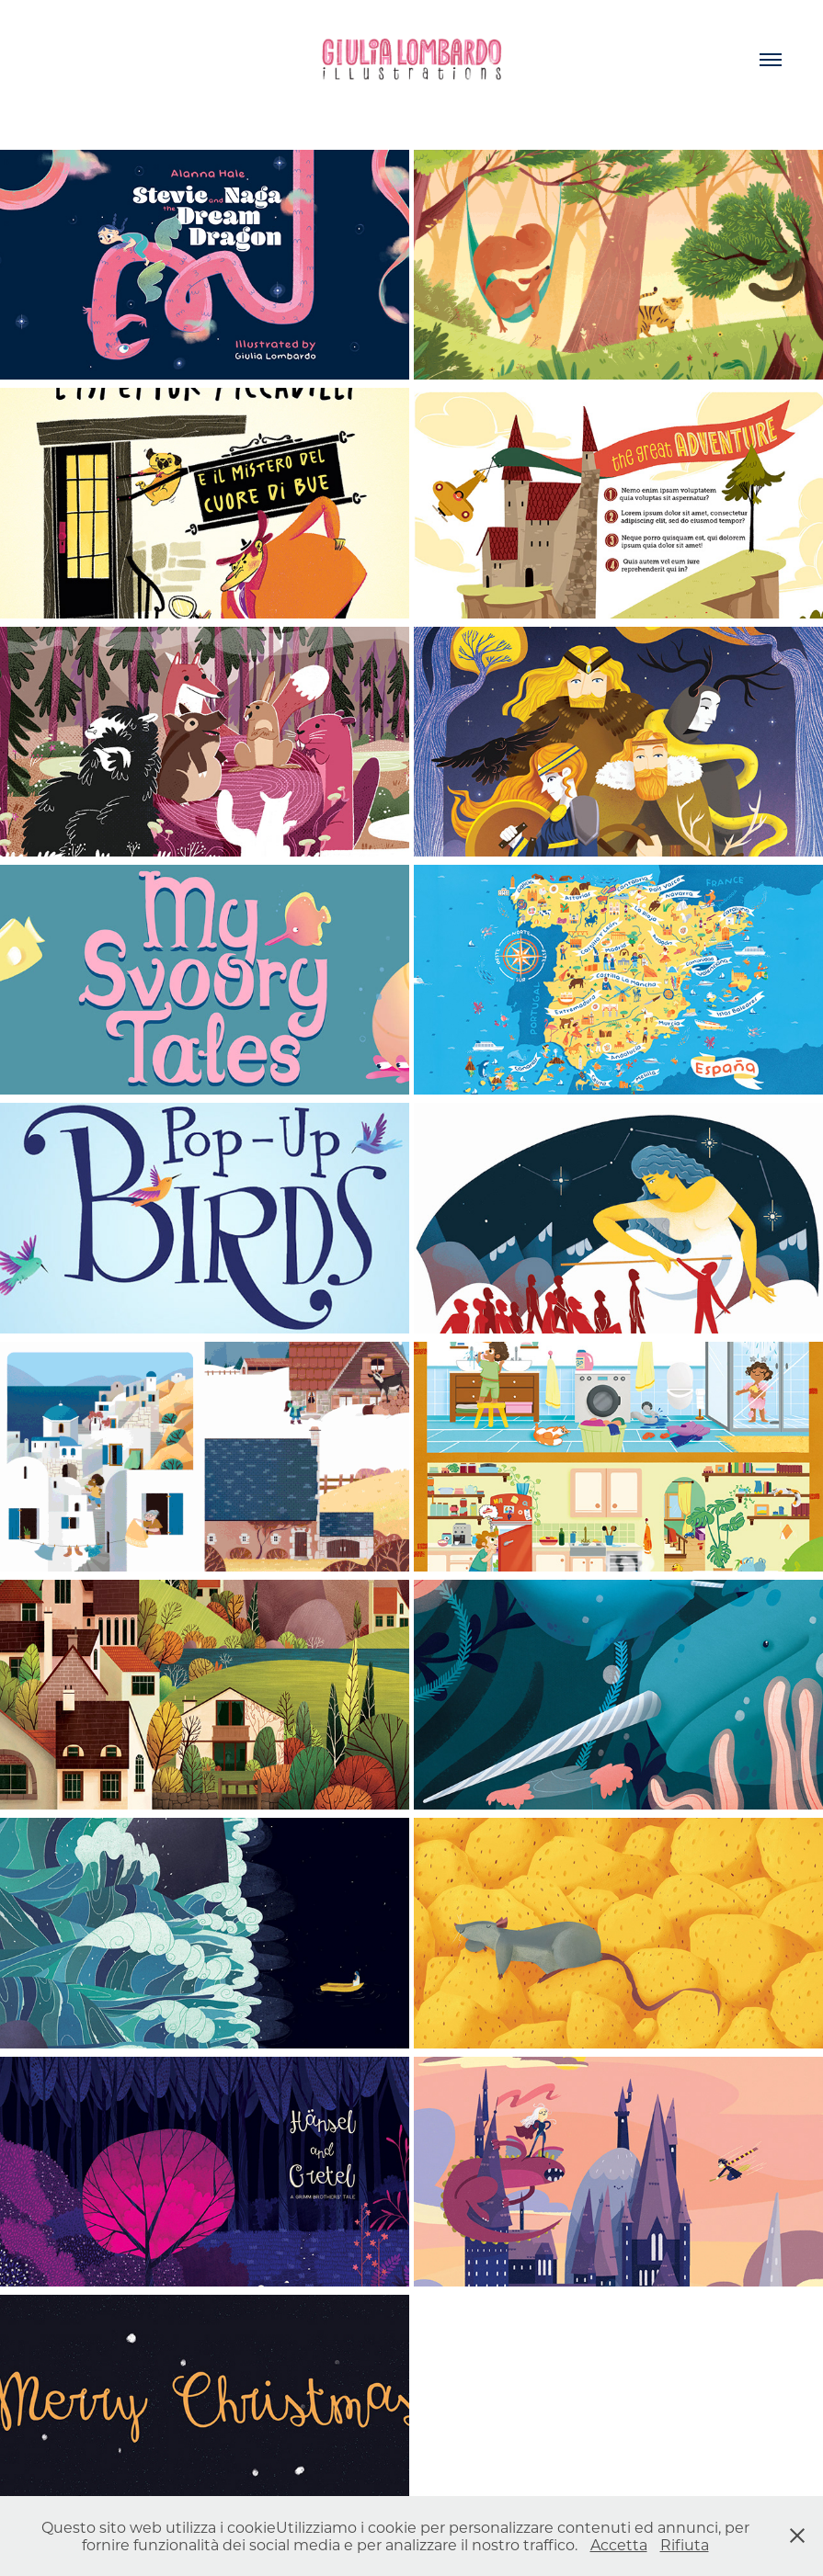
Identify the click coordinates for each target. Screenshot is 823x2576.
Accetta (618, 2544)
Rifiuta (684, 2544)
